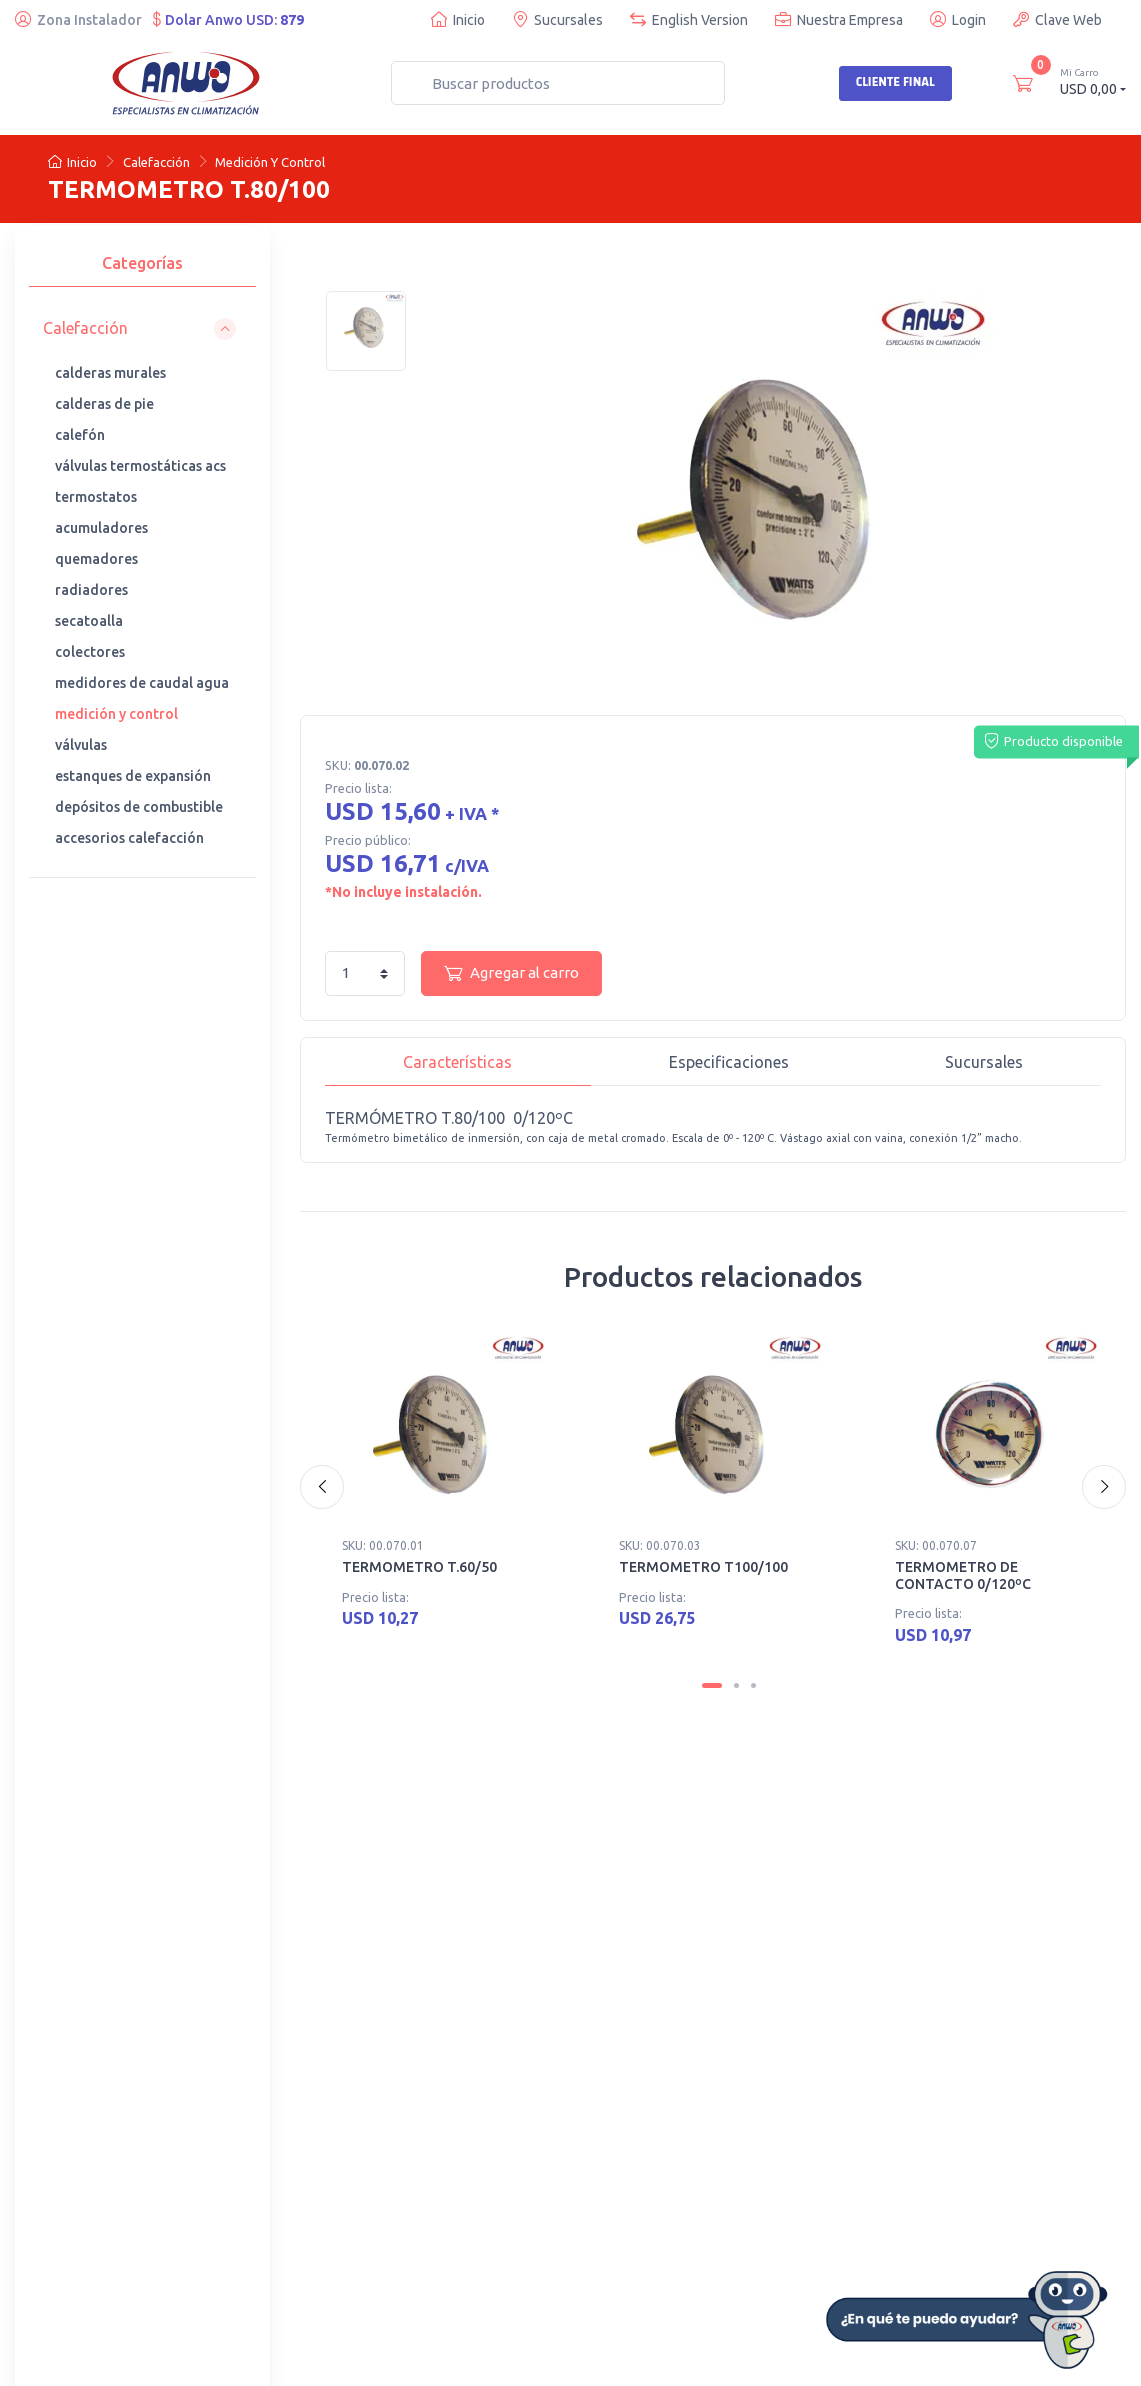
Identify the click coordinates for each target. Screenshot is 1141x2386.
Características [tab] (457, 1062)
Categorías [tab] (142, 263)
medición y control (116, 714)
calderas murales (110, 373)
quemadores (96, 559)
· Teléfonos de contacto (382, 1902)
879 (292, 20)
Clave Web (1057, 19)
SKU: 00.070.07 (936, 1545)
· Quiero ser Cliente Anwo (480, 2121)
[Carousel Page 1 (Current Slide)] (712, 1687)
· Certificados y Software (477, 2148)
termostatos (96, 497)
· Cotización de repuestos (757, 1902)
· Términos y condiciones (477, 2202)
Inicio (458, 19)
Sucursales (557, 19)
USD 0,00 (1093, 81)
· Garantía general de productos (129, 2202)
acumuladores (101, 528)
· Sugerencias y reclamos (477, 2229)
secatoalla (89, 621)
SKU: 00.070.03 (660, 1545)
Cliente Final (895, 82)
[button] (139, 328)
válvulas (81, 745)
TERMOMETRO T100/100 (703, 1567)
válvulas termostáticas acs (140, 466)
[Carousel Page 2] (736, 1687)
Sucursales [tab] (984, 1062)
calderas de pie (104, 404)
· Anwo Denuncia (361, 1929)
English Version (689, 19)
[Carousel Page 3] (753, 1687)
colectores (90, 652)
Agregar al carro (511, 973)
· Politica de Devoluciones (480, 2175)
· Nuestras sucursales (375, 1875)
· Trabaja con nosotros (100, 2148)
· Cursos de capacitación (752, 1875)
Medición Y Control (270, 162)
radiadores (91, 590)
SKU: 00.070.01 (383, 1545)
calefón (80, 435)
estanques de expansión (133, 776)
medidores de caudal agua (142, 683)
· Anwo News (72, 2175)
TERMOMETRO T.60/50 (419, 1567)
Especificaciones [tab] (729, 1062)
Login (958, 19)
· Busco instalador (87, 2121)
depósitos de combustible (139, 807)
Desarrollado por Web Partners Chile (406, 2356)
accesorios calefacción (129, 838)
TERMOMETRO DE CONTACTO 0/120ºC (963, 1575)
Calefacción (156, 162)
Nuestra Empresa (839, 19)
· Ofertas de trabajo (91, 2229)
